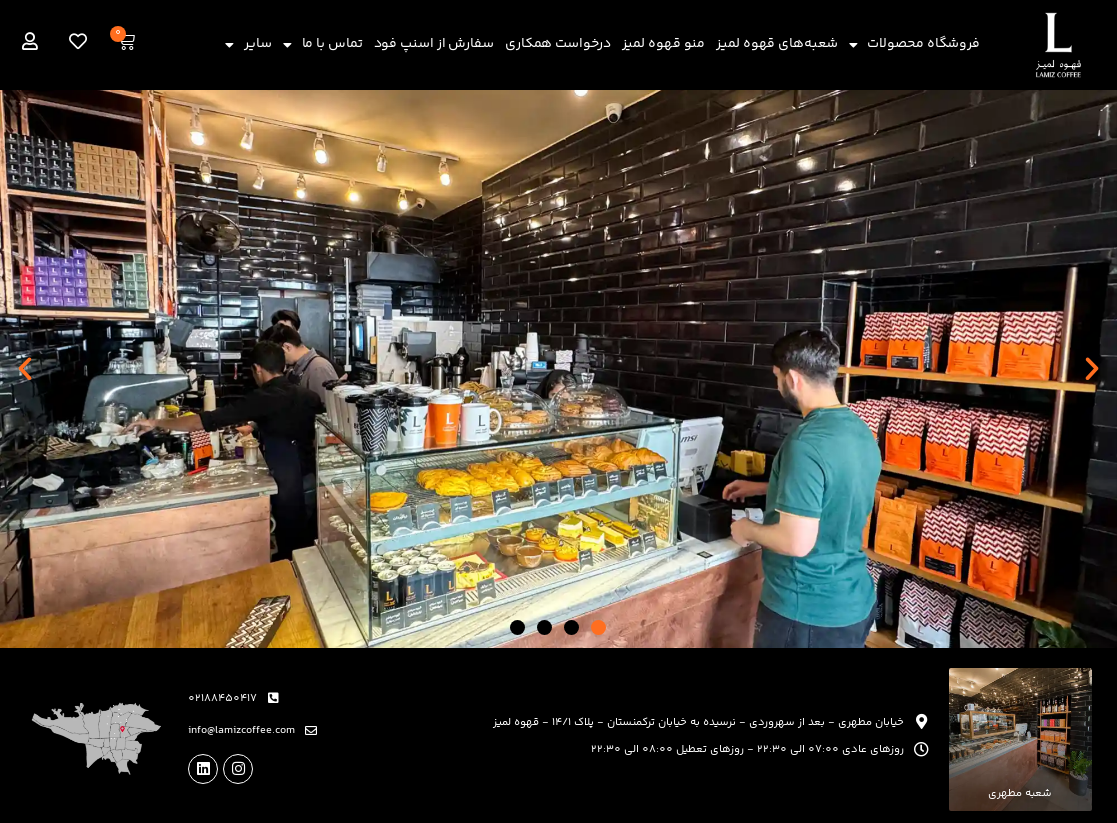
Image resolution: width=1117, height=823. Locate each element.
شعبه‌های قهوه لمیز (776, 44)
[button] (25, 369)
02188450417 (222, 698)
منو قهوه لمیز (664, 44)
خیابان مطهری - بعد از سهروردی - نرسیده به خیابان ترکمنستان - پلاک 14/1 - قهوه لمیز (698, 722)
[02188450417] (273, 698)
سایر (248, 45)
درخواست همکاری (558, 44)
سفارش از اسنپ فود (434, 44)
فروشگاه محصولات (915, 45)
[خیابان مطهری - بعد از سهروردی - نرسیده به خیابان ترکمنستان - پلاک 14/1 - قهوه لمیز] (921, 721)
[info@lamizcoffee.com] (311, 731)
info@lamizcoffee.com (241, 730)
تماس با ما (323, 45)
